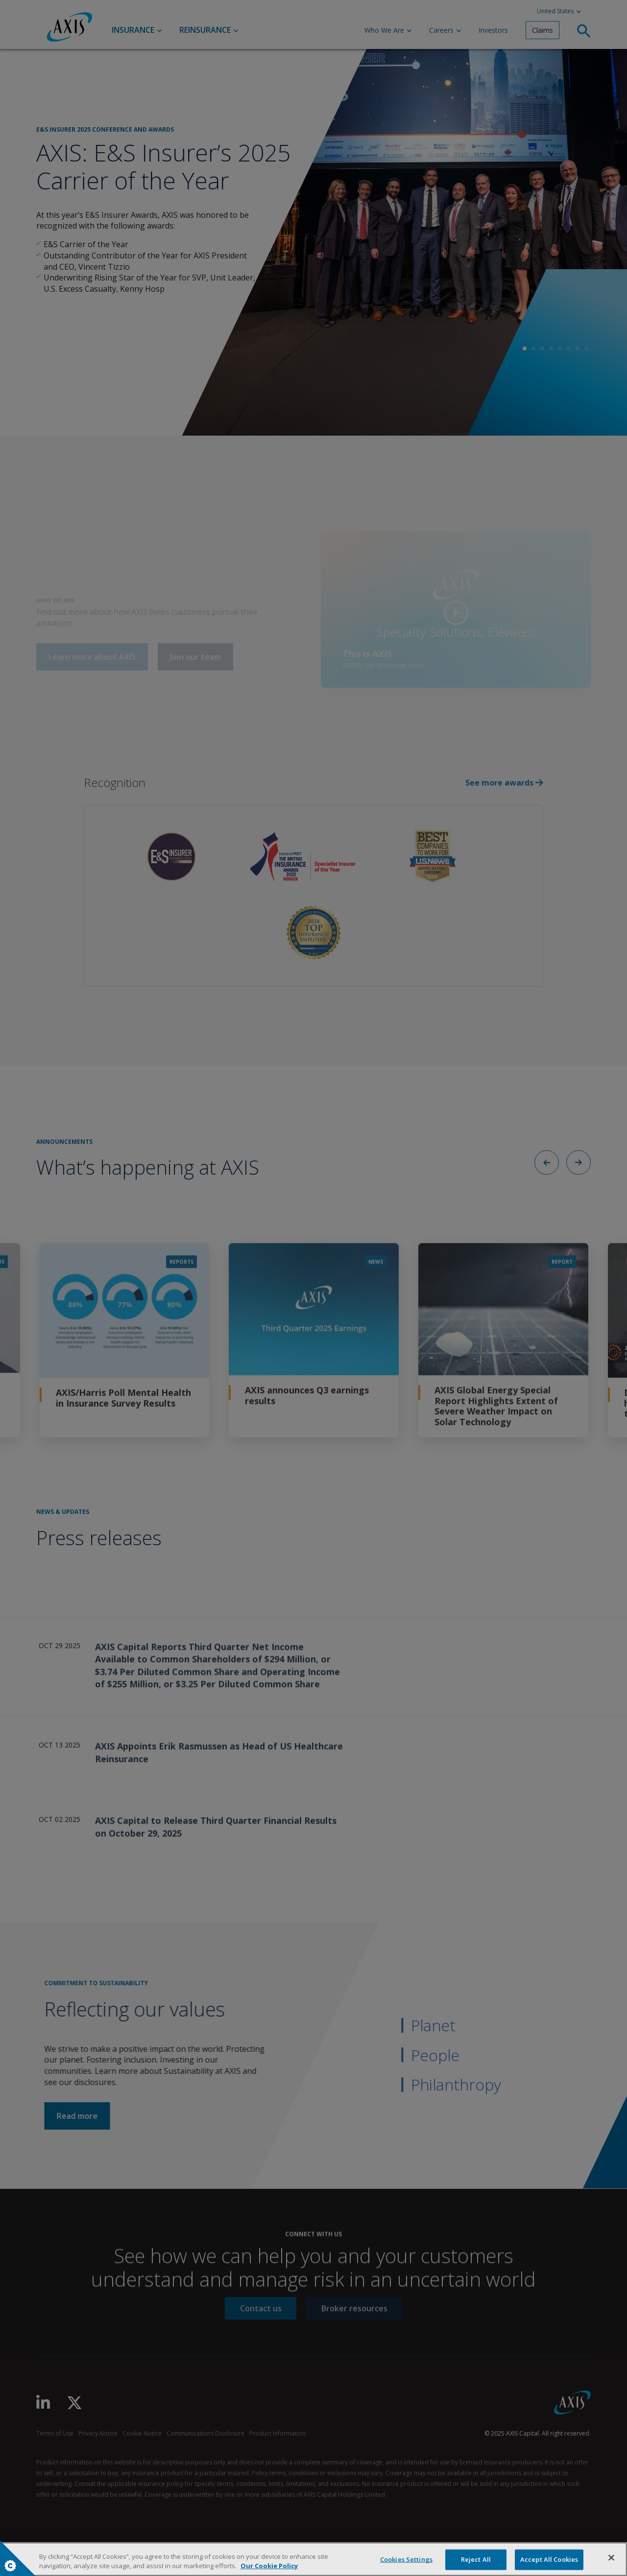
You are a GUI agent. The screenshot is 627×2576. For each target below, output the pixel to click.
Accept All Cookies (549, 2559)
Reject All (476, 2559)
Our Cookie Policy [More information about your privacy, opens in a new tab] (269, 2565)
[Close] (611, 2558)
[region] (313, 2559)
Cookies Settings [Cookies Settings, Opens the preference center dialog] (406, 2559)
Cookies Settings (10, 2566)
